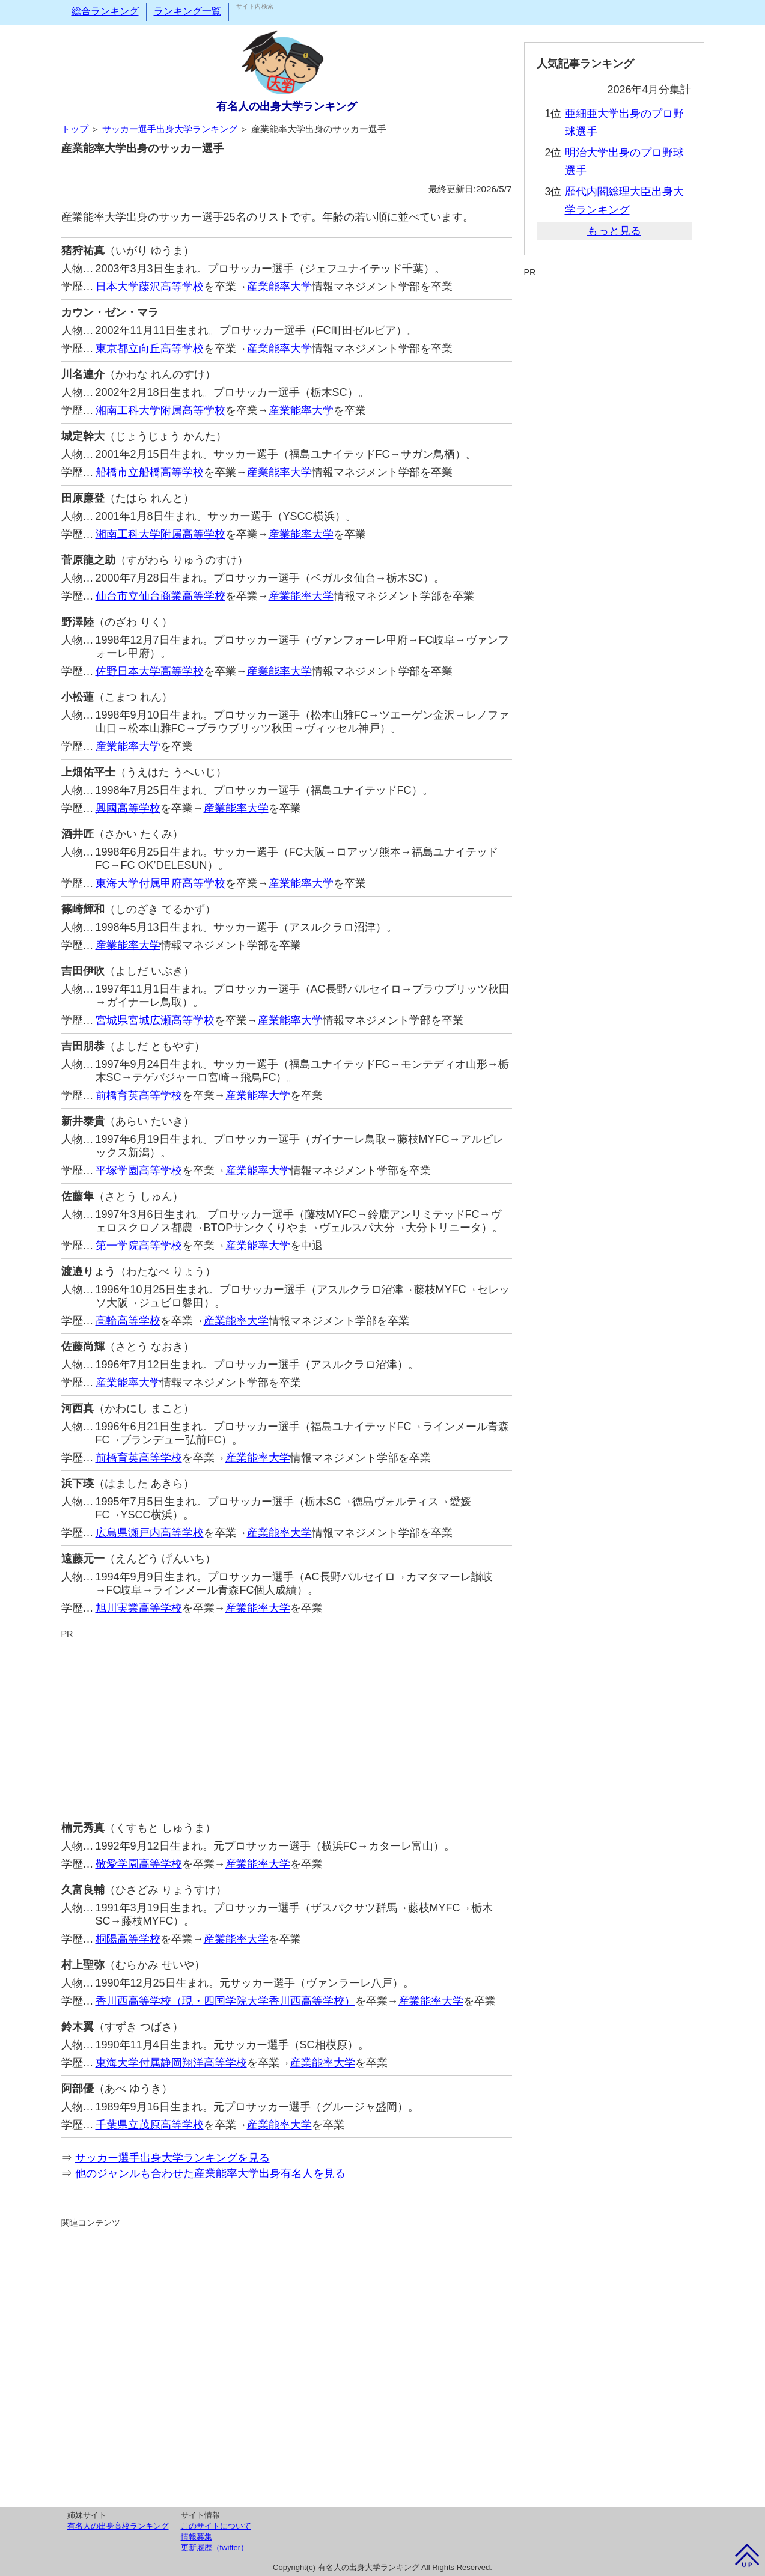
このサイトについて (216, 2525)
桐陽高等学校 (128, 1939)
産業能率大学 (279, 287)
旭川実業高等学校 (139, 1608)
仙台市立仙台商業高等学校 (160, 596)
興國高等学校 (128, 808)
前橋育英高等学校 (139, 1095)
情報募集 (196, 2536)
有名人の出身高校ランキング (118, 2525)
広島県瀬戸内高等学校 (150, 1533)
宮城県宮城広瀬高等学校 (155, 1020)
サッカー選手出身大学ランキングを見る (172, 2158)
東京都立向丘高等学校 (150, 349)
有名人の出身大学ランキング (286, 106)
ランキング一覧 (187, 11)
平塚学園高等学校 (139, 1171)
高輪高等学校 (128, 1321)
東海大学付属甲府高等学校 (160, 883)
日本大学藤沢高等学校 (150, 287)
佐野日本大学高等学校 (150, 671)
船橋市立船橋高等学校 (150, 472)
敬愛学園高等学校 (139, 1864)
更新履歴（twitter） (215, 2547)
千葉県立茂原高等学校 (150, 2125)
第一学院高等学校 (139, 1246)
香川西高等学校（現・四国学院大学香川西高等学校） (225, 2001)
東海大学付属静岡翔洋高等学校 (171, 2063)
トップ (74, 129)
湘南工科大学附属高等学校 (160, 410)
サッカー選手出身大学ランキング (169, 129)
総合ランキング (105, 11)
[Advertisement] (286, 1724)
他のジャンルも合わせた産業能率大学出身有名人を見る (210, 2173)
